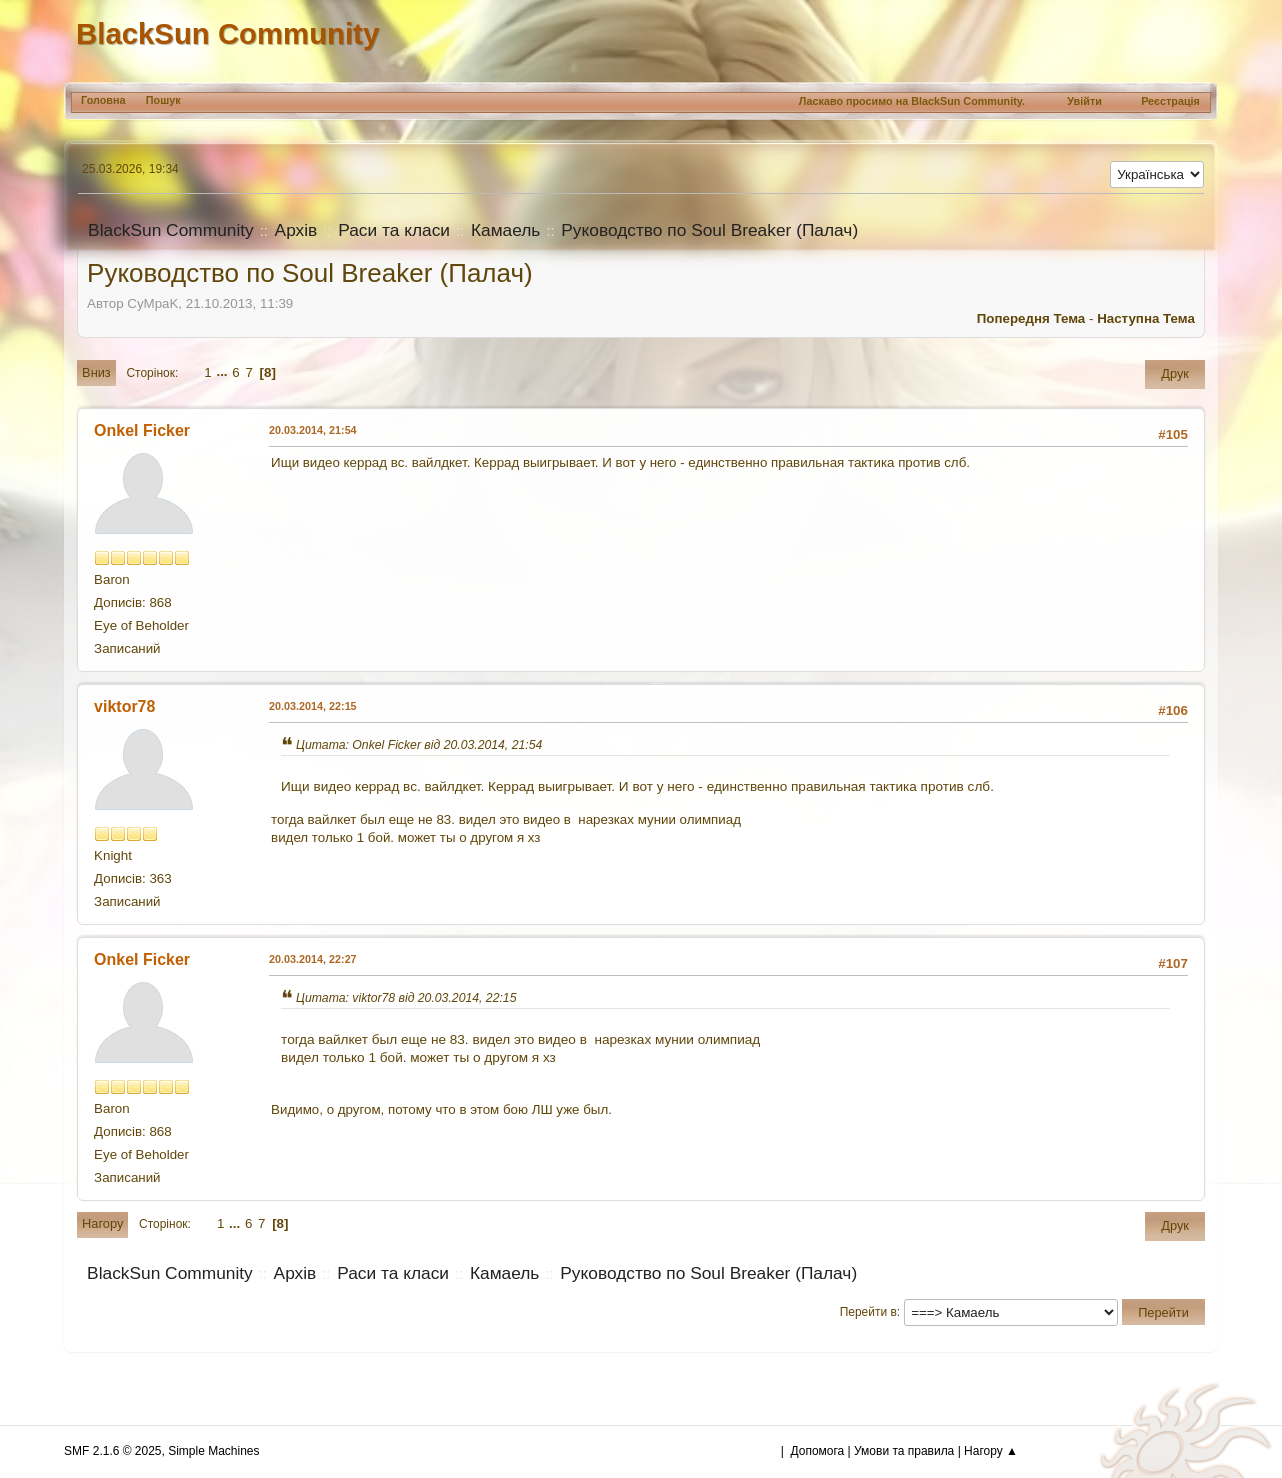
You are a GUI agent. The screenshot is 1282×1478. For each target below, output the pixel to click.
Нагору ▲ (991, 1451)
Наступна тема (1146, 318)
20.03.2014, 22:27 (313, 959)
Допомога (818, 1451)
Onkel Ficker (142, 430)
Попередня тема (1031, 318)
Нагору (102, 1223)
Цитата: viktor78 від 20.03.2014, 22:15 (406, 998)
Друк (1175, 373)
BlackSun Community (227, 33)
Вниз (96, 372)
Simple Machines (213, 1451)
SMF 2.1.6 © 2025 (112, 1451)
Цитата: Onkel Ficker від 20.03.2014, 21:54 (419, 745)
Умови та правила (904, 1451)
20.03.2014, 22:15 (313, 706)
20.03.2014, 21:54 (313, 430)
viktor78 (124, 706)
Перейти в (868, 1312)
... (223, 372)
